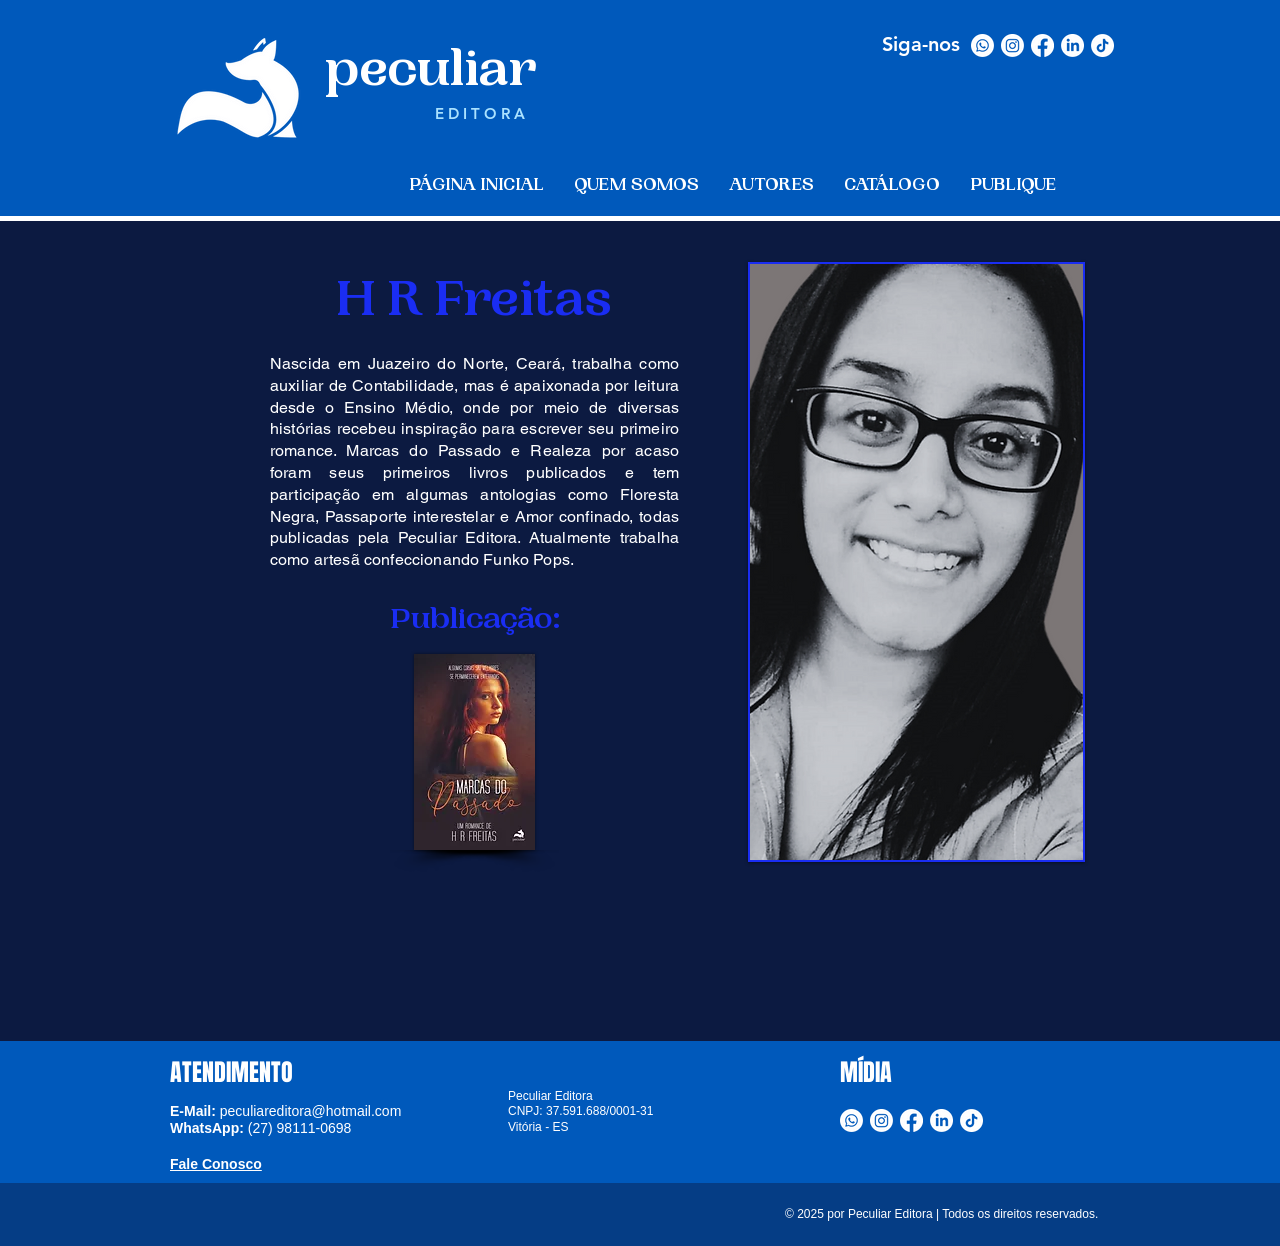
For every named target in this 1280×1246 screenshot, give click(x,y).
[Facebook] (1042, 45)
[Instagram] (1012, 45)
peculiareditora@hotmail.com (311, 1111)
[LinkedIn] (1072, 45)
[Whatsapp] (982, 45)
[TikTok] (1102, 45)
